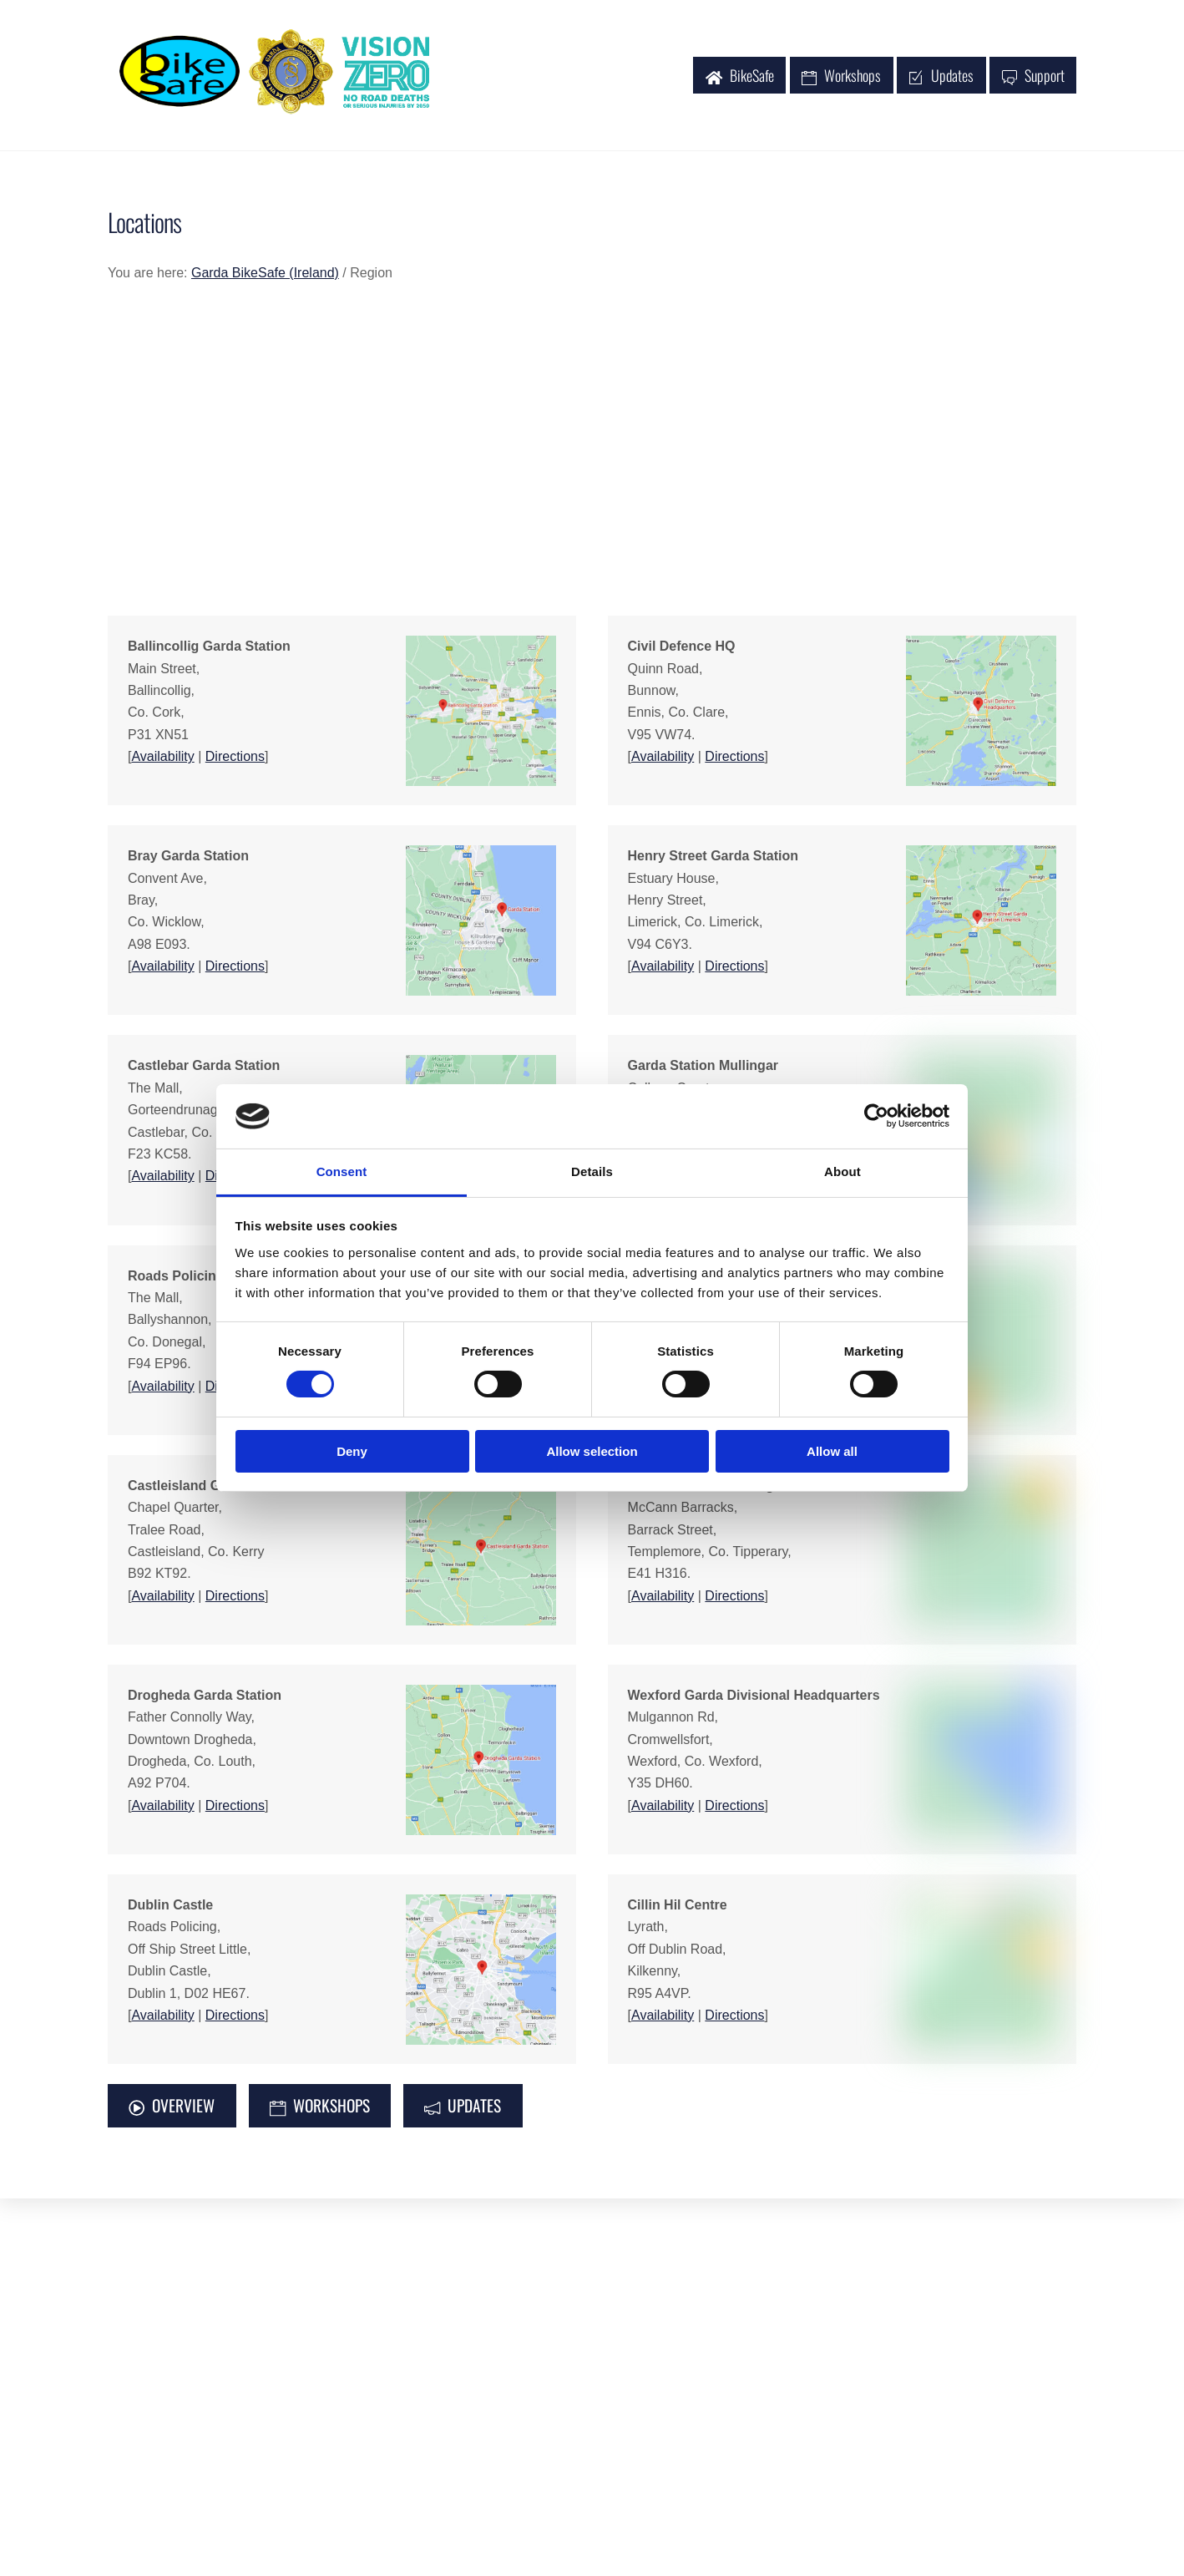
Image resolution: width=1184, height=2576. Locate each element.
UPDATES (462, 2107)
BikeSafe (740, 76)
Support (1033, 76)
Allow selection (591, 1451)
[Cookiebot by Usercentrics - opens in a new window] (876, 1115)
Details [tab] (592, 1171)
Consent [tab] (341, 1171)
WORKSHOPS (320, 2107)
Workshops (841, 76)
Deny (351, 1451)
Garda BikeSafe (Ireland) (265, 274)
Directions (235, 758)
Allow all (832, 1451)
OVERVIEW (172, 2107)
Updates (941, 76)
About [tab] (842, 1171)
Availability (162, 758)
